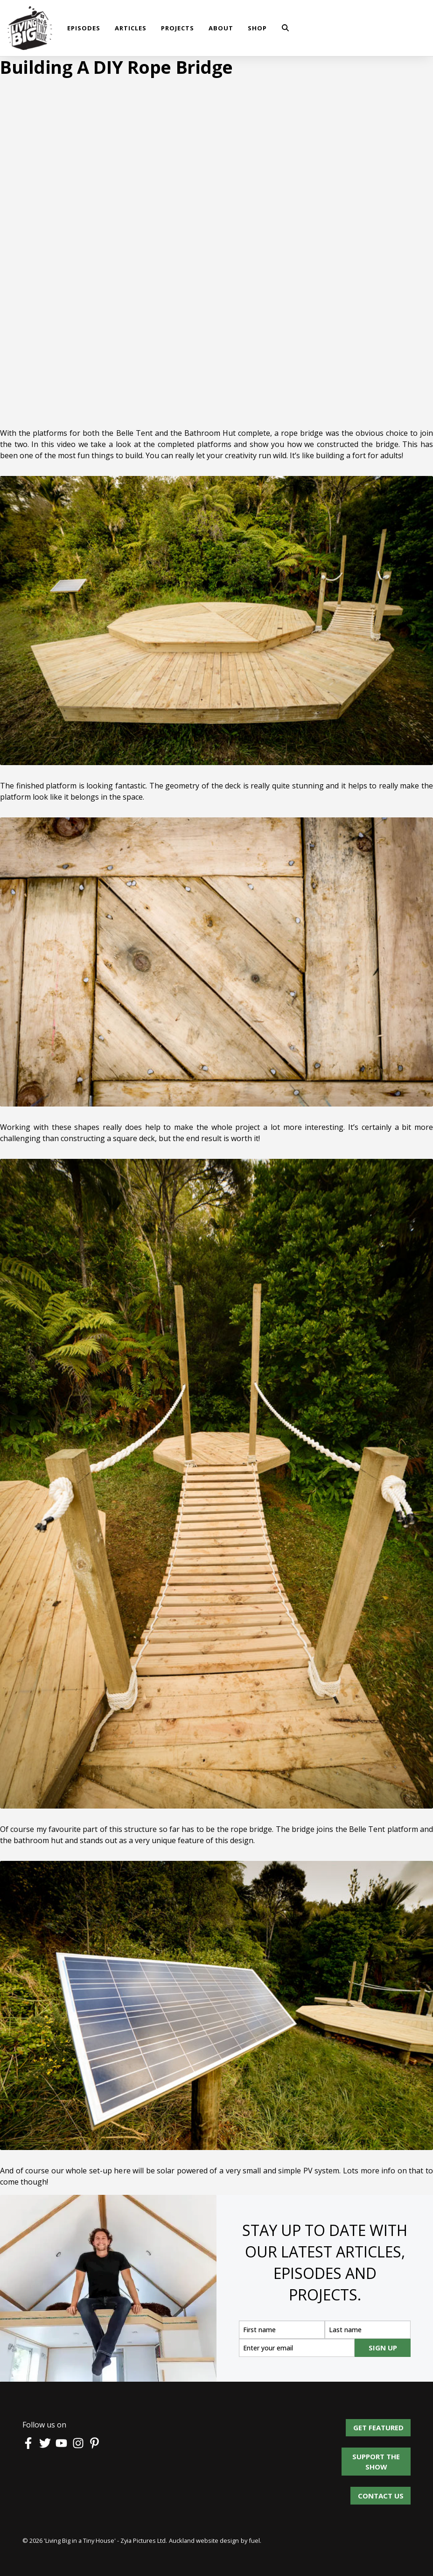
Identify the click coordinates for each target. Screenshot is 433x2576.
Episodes (83, 28)
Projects (177, 28)
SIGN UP (383, 2347)
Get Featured (385, 2424)
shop (257, 28)
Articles (131, 28)
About (221, 28)
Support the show (387, 2458)
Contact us (381, 2492)
